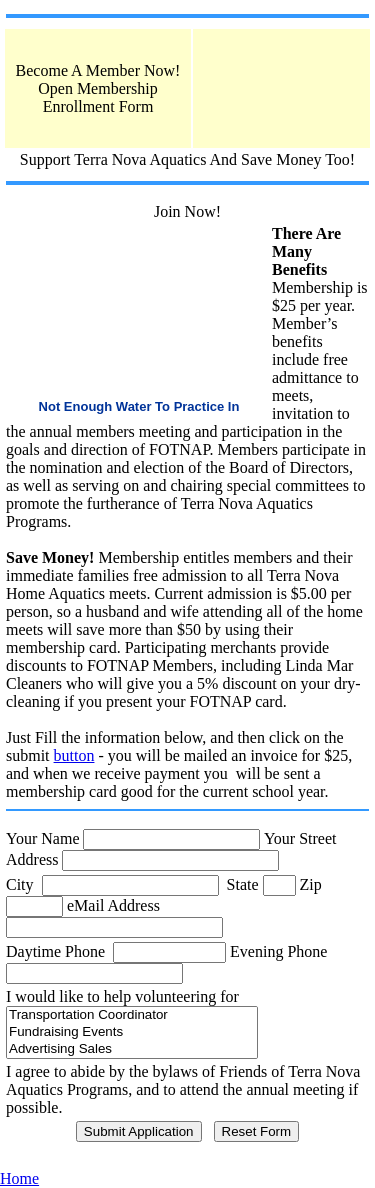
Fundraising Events (132, 1032)
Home (19, 1178)
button (74, 755)
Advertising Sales (132, 1049)
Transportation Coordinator (132, 1015)
